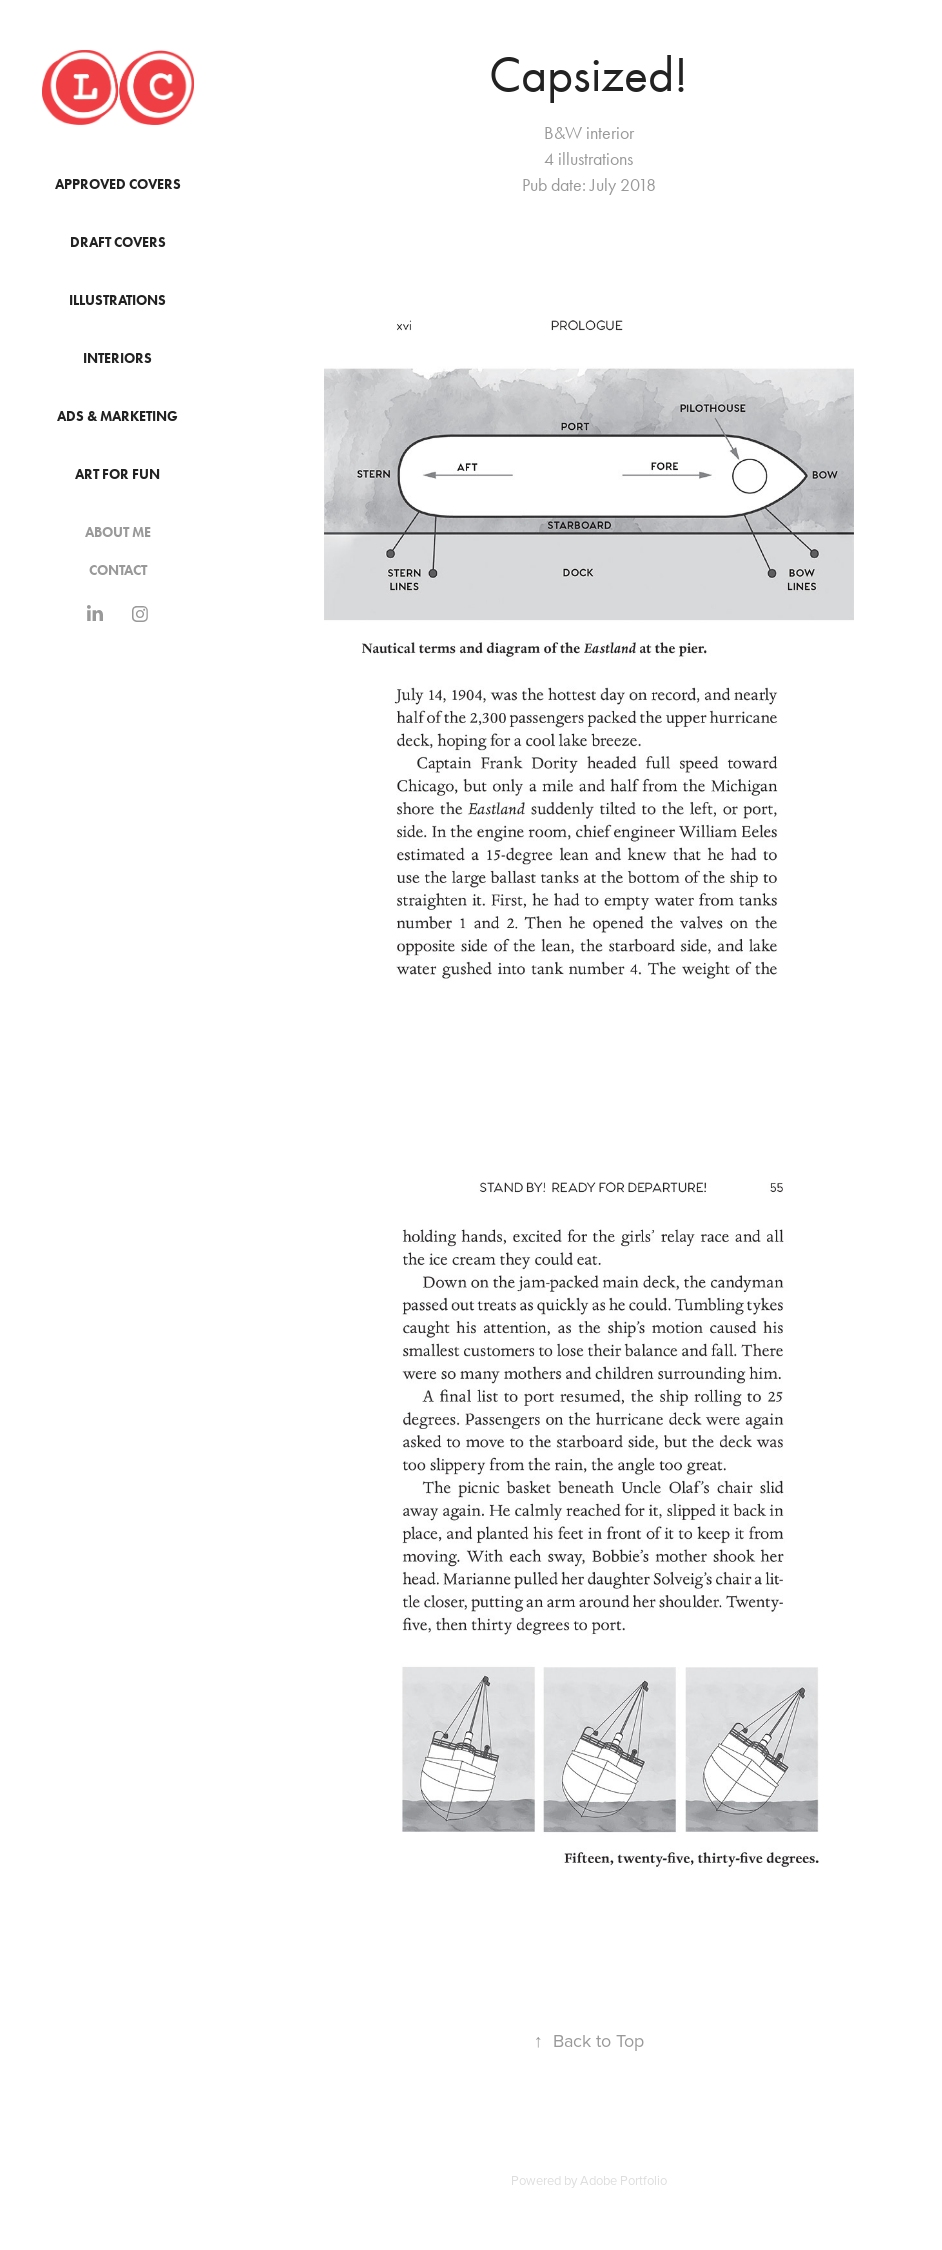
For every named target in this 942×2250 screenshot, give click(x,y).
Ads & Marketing (117, 416)
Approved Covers (118, 184)
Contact (118, 570)
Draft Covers (118, 242)
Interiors (117, 358)
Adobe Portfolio (623, 2180)
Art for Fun (117, 474)
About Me (118, 532)
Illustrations (117, 300)
